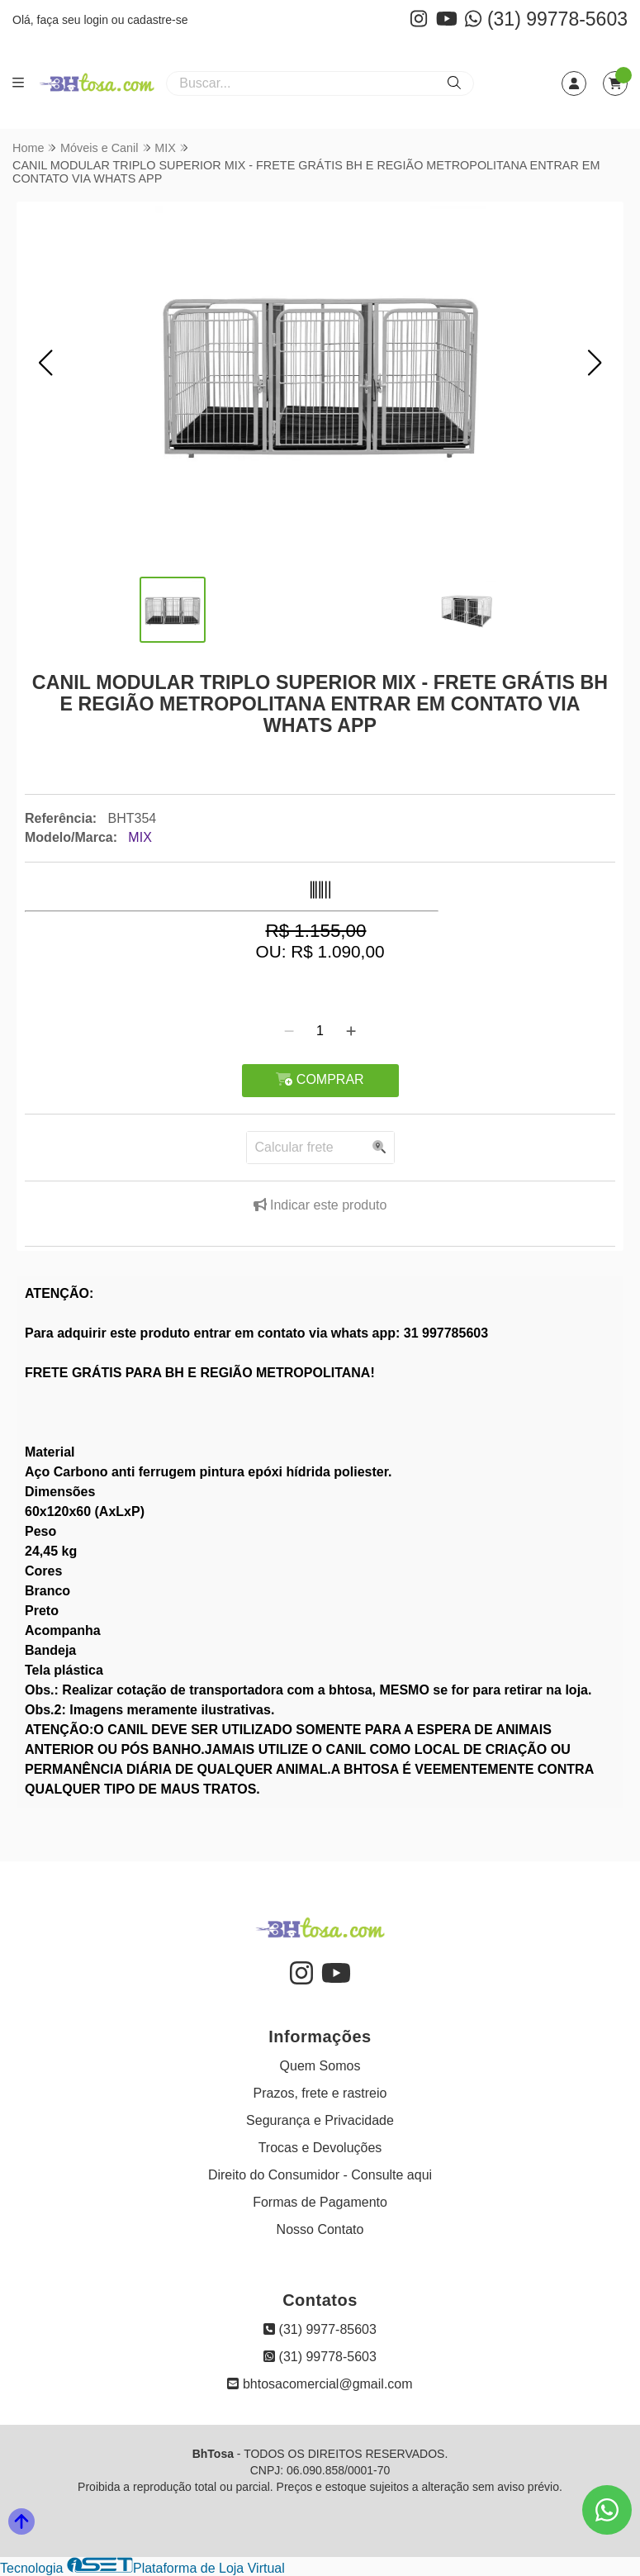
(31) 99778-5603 (546, 19)
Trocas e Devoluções (320, 2148)
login (97, 19)
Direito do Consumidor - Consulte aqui (320, 2175)
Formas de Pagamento (320, 2202)
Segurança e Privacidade (320, 2120)
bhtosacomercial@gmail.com (319, 2384)
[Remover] (289, 1031)
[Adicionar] (351, 1031)
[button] (45, 362)
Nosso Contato (320, 2229)
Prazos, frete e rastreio (320, 2093)
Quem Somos (320, 2066)
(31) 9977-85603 (320, 2329)
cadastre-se (157, 19)
